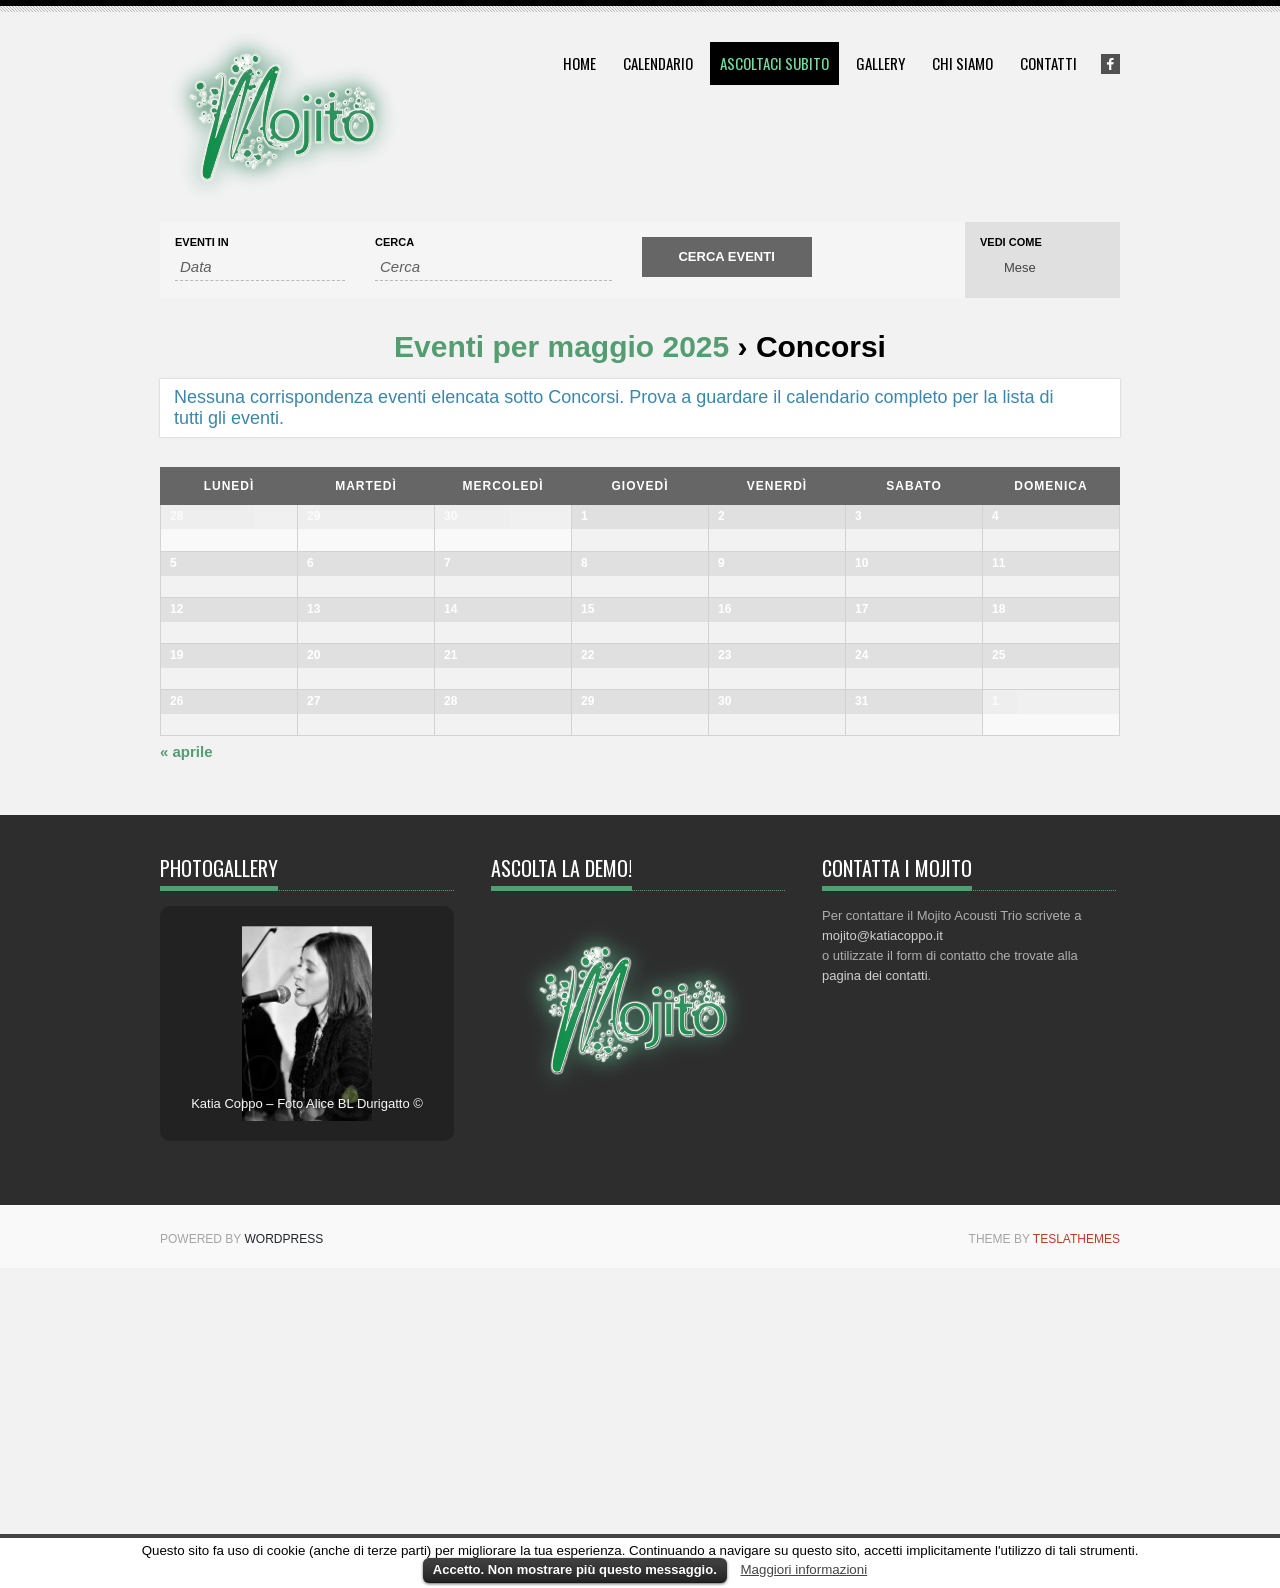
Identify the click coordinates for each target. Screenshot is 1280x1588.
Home (579, 63)
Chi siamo (962, 63)
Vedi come (1011, 242)
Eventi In (202, 242)
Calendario (658, 63)
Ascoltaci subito (774, 63)
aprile (186, 1071)
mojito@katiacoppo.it (882, 1255)
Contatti (1048, 63)
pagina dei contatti (875, 1295)
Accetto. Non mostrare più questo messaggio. (575, 1569)
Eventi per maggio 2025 (561, 346)
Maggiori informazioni (803, 1569)
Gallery (880, 63)
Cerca (394, 242)
